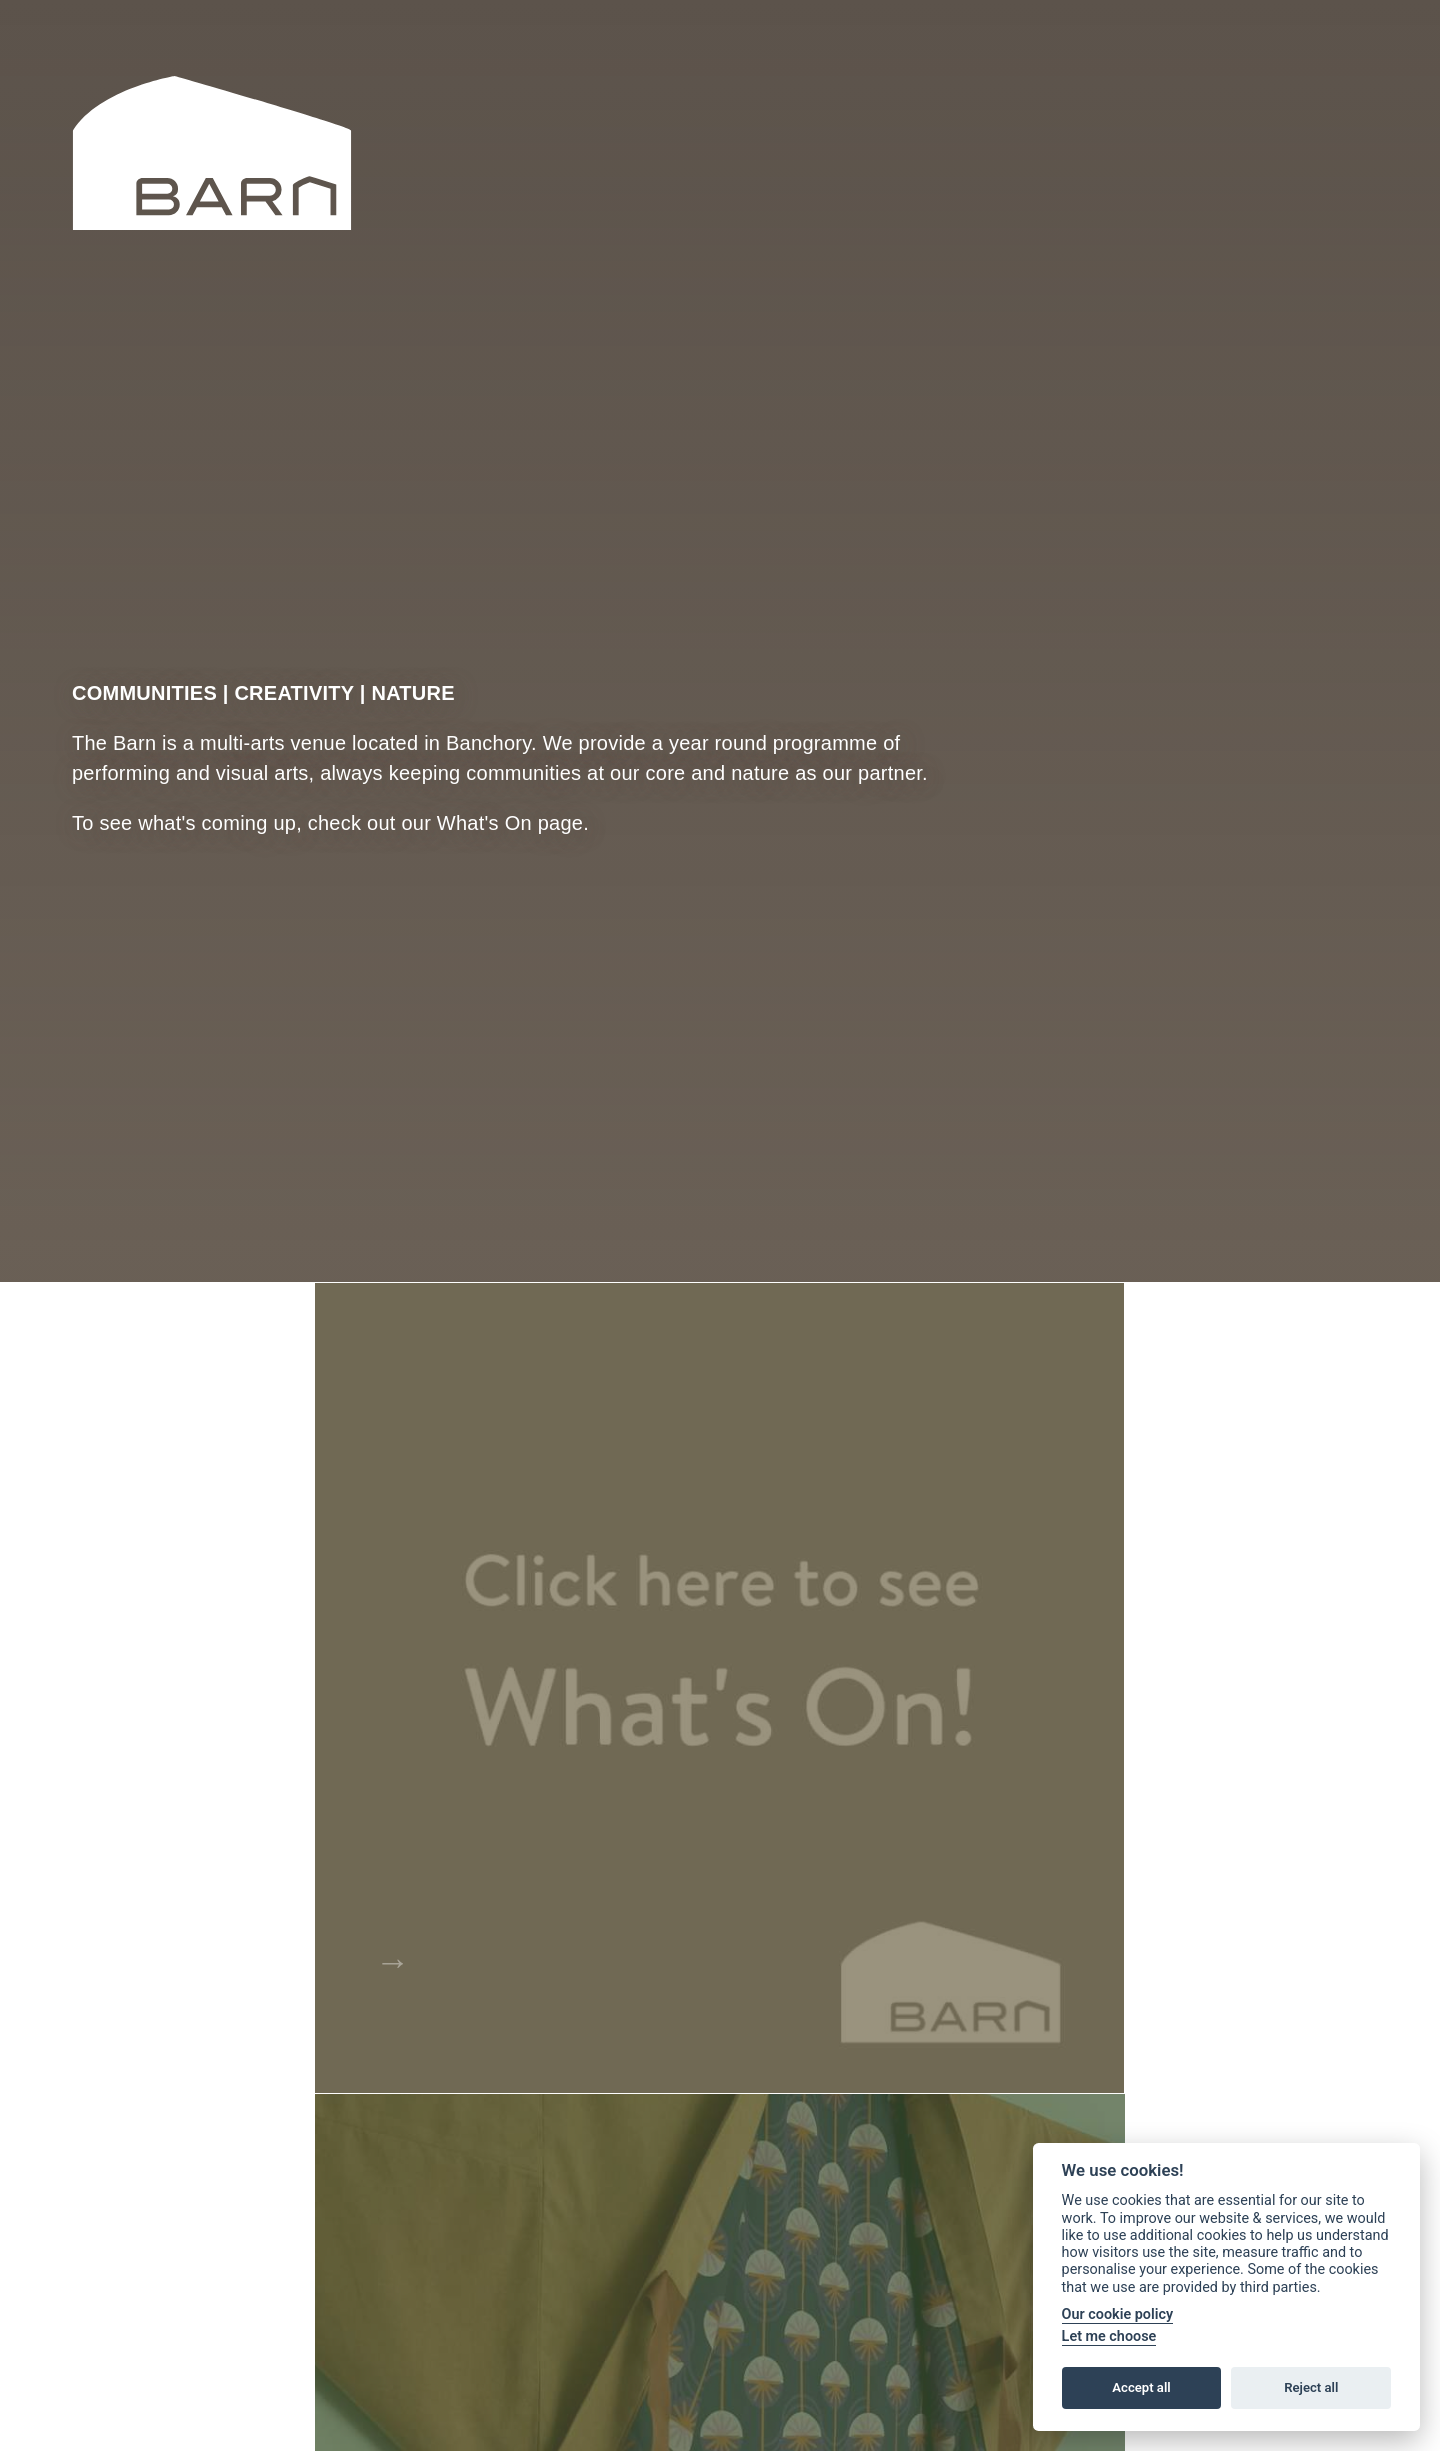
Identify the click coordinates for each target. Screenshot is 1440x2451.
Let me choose (1109, 2336)
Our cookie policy (1118, 2314)
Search (1119, 95)
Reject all (1311, 2387)
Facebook (1305, 97)
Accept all (1141, 2387)
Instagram (1360, 97)
